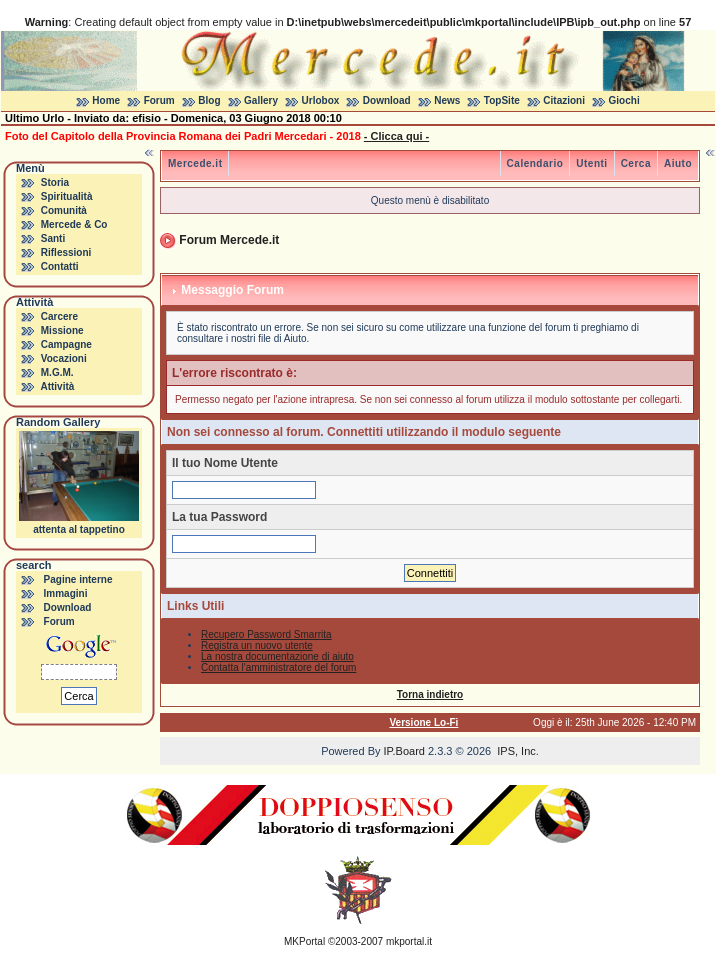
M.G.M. (57, 372)
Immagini (66, 593)
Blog (209, 100)
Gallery (261, 100)
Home (106, 100)
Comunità (64, 210)
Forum (159, 100)
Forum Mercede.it (229, 240)
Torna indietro (430, 694)
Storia (55, 182)
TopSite (502, 100)
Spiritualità (67, 196)
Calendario (535, 163)
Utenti (591, 163)
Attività (57, 386)
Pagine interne (78, 579)
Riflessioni (66, 252)
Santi (53, 238)
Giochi (624, 100)
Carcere (59, 316)
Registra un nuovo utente (257, 645)
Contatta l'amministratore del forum (278, 667)
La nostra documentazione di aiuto (277, 656)
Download (387, 100)
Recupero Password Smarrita (266, 634)
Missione (62, 330)
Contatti (60, 266)
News (447, 100)
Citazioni (564, 100)
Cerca (636, 163)
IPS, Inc (516, 751)
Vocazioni (64, 358)
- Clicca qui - (396, 136)
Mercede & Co (74, 224)
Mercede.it (195, 163)
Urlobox (321, 100)
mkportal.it (409, 941)
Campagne (66, 344)
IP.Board (404, 751)
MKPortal (304, 941)
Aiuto (678, 163)
